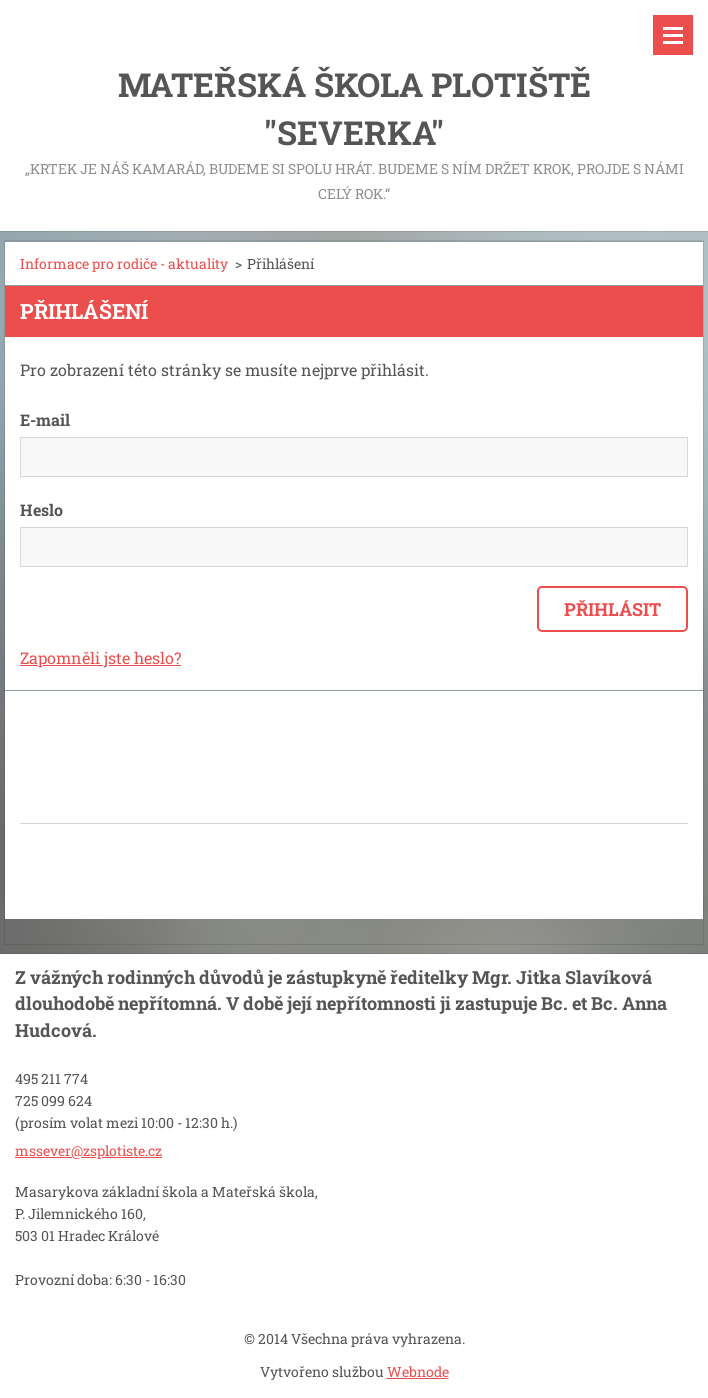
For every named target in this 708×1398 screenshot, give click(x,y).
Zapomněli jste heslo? (100, 657)
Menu (673, 35)
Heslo (41, 509)
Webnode (418, 1371)
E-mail (45, 419)
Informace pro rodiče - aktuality (124, 263)
